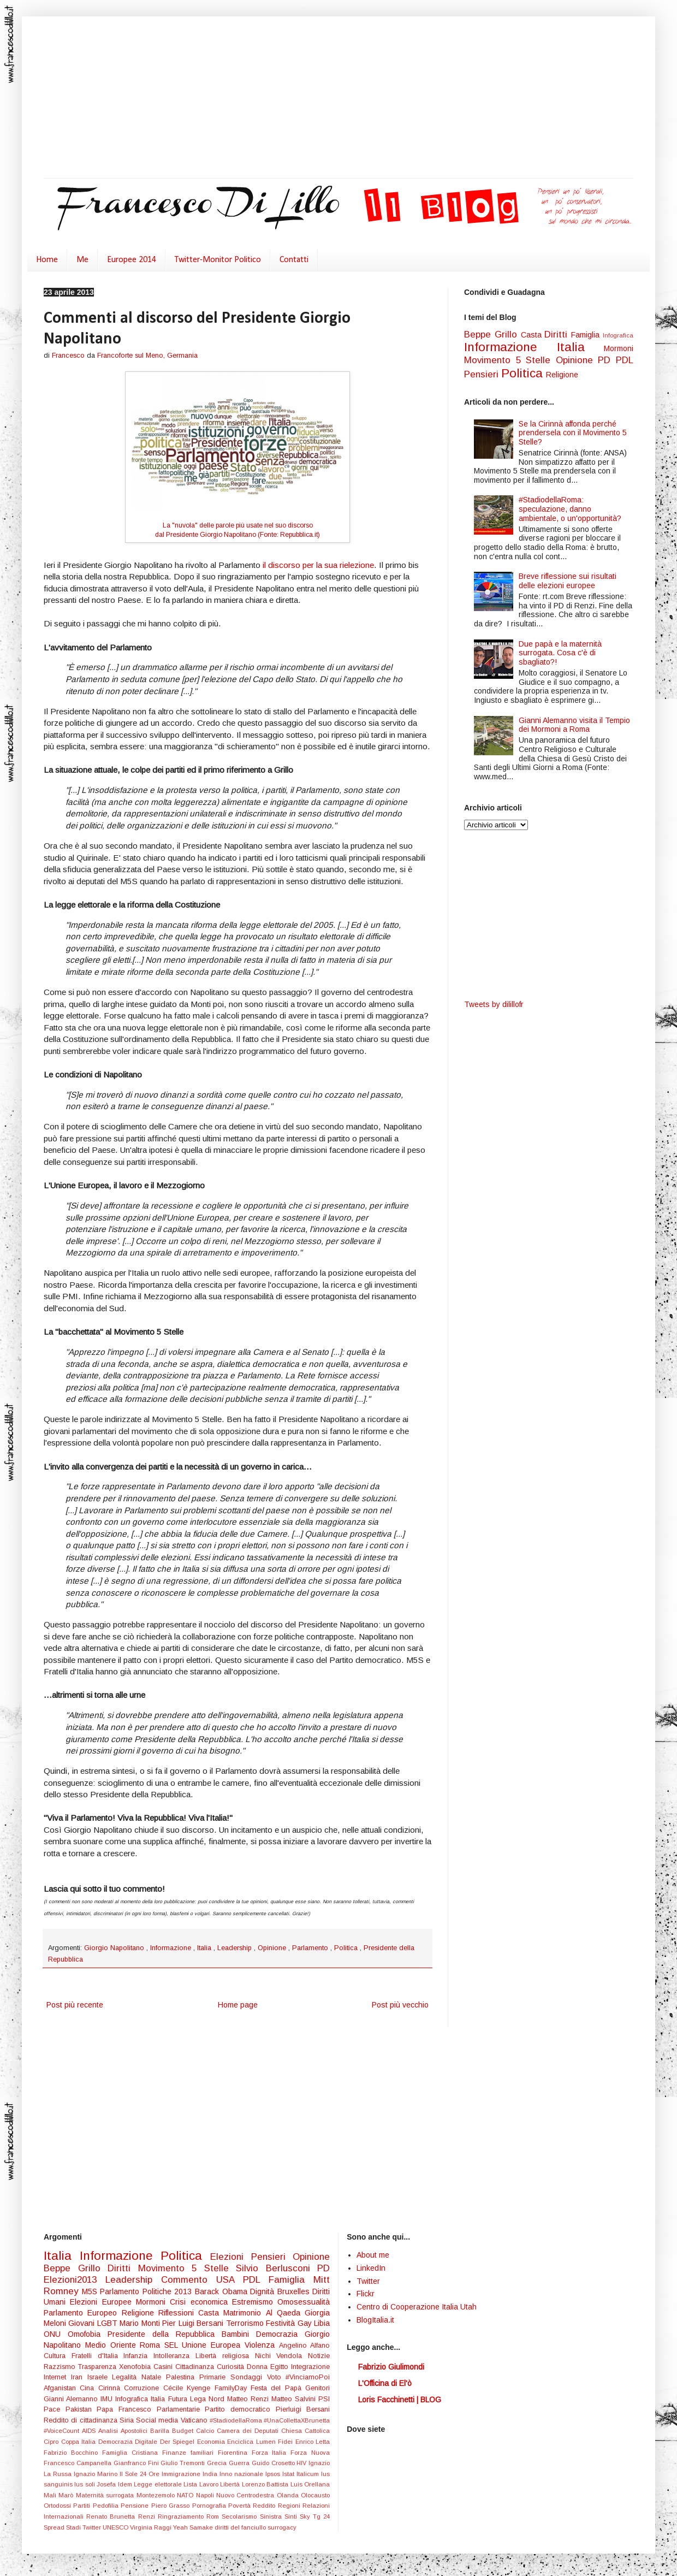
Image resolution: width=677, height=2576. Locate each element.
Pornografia (210, 2505)
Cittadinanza (196, 2367)
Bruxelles (295, 2291)
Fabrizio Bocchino (73, 2452)
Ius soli (85, 2484)
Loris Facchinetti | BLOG (399, 2399)
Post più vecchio (400, 2004)
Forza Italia (271, 2452)
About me (373, 2255)
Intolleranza (174, 2356)
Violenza (262, 2345)
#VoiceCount (63, 2430)
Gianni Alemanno (72, 2399)
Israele (99, 2377)
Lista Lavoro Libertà (212, 2484)
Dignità (263, 2291)
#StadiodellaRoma (237, 2420)
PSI (324, 2399)
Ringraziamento (182, 2516)
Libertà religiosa (225, 2356)
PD (607, 360)
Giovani (82, 2323)
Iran (79, 2377)
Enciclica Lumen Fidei (261, 2441)
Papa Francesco (126, 2409)
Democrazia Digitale (129, 2441)
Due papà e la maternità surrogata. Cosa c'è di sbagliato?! (560, 653)
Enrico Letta (312, 2441)
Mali (51, 2495)
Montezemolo (156, 2495)
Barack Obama (222, 2291)
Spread (55, 2527)
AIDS (90, 2430)
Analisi (109, 2430)
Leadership (235, 1948)
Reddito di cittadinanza (82, 2420)
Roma (152, 2345)
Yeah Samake (194, 2527)
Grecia (218, 2463)
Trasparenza (98, 2367)
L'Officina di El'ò (385, 2383)
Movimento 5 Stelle (510, 360)
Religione (562, 374)
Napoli (206, 2495)
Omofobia (88, 2334)
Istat (289, 2474)
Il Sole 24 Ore (141, 2474)
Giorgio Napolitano (115, 1948)
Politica (347, 1948)
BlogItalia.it (375, 2320)
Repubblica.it (299, 534)
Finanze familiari (190, 2452)
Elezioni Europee (103, 2301)
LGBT (108, 2323)
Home (47, 260)
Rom (214, 2516)
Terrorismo (246, 2323)
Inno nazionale (242, 2474)
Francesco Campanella (79, 2463)
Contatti (294, 260)
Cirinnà (111, 2388)
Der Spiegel (178, 2441)
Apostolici (135, 2430)
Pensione (136, 2505)
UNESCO (116, 2527)
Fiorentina (235, 2452)
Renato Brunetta (112, 2516)
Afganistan (62, 2388)
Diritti (557, 334)
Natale (153, 2377)
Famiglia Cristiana (132, 2452)
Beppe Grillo (492, 334)
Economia (212, 2441)
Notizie (319, 2356)
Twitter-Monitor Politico (218, 260)
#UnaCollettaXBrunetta (297, 2420)
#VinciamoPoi (308, 2377)
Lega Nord (208, 2399)
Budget (184, 2430)
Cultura (58, 2356)
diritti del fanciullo (241, 2527)
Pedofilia (107, 2505)
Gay (306, 2323)
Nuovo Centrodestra (246, 2495)
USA (229, 2280)
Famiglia (587, 334)
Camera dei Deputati (249, 2430)
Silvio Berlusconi (276, 2268)
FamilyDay (233, 2388)
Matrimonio (244, 2312)
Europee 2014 (131, 260)
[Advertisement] (226, 98)
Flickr (366, 2293)
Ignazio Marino (97, 2474)
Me (82, 260)
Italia (205, 1948)
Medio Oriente (112, 2345)
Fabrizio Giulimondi (391, 2366)
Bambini (239, 2334)
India (211, 2474)
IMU (107, 2399)
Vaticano (195, 2420)
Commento (188, 2280)
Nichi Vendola (281, 2356)
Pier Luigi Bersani (193, 2323)
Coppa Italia (79, 2441)
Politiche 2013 (168, 2291)
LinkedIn (371, 2268)
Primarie (214, 2377)
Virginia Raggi (151, 2527)
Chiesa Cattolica (305, 2430)
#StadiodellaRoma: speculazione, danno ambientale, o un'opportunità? (570, 509)
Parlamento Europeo (83, 2312)
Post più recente (74, 2004)
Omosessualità (303, 2301)
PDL (624, 360)
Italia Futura (170, 2399)
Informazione (171, 1948)
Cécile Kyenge (189, 2388)
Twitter (92, 2527)
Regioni (290, 2505)
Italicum (308, 2474)
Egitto (280, 2367)
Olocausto (315, 2495)
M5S (91, 2291)
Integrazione (310, 2367)
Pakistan (81, 2409)
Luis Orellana (310, 2484)
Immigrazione (182, 2474)
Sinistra (272, 2516)
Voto (276, 2377)
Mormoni (618, 348)
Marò (66, 2495)
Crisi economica (201, 2301)
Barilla (161, 2430)
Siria (128, 2420)
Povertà (240, 2505)
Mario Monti (141, 2323)
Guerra (240, 2463)
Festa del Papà (278, 2388)
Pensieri (482, 374)
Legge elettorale (158, 2484)
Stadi (74, 2527)
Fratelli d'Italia (98, 2356)
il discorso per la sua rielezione (318, 565)
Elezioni (230, 2257)
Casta (533, 334)
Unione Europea (213, 2345)
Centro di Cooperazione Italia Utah (417, 2306)
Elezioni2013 (74, 2280)
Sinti (292, 2516)
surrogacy (282, 2527)
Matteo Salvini (294, 2399)
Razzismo (61, 2367)
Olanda (289, 2495)
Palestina (182, 2377)
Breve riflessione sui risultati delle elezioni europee (567, 581)
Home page (238, 2004)
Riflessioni (178, 2312)
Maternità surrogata (106, 2495)
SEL (173, 2345)
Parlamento (311, 1948)
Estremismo (254, 2301)
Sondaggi (248, 2377)
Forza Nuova (310, 2452)
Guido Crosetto (274, 2463)
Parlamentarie (181, 2409)
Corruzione (143, 2388)
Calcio (206, 2430)
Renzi (148, 2516)
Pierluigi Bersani (303, 2409)
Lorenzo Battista (266, 2484)
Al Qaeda (285, 2312)
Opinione (273, 1948)
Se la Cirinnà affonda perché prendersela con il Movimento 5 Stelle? (573, 433)
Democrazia (280, 2334)
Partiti (82, 2505)
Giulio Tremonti (184, 2463)
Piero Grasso (171, 2505)
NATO (186, 2495)
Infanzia (138, 2356)
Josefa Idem (115, 2484)
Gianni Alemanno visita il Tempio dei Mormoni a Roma (574, 725)
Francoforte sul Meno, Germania (147, 355)
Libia (322, 2323)
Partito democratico (240, 2409)
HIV (302, 2463)
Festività (281, 2323)
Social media (158, 2420)
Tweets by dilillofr (494, 1004)
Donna (258, 2367)
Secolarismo (240, 2516)
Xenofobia (136, 2367)
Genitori (317, 2388)
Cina (89, 2388)
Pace (55, 2409)
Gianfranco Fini (137, 2463)
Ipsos (273, 2474)
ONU (56, 2334)
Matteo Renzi (249, 2399)
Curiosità (232, 2367)
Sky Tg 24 (315, 2516)
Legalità (126, 2377)
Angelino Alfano (304, 2345)
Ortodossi (58, 2505)
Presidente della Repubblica (165, 2334)
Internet (57, 2377)
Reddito (265, 2505)
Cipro (52, 2441)
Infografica (618, 335)
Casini (164, 2367)
